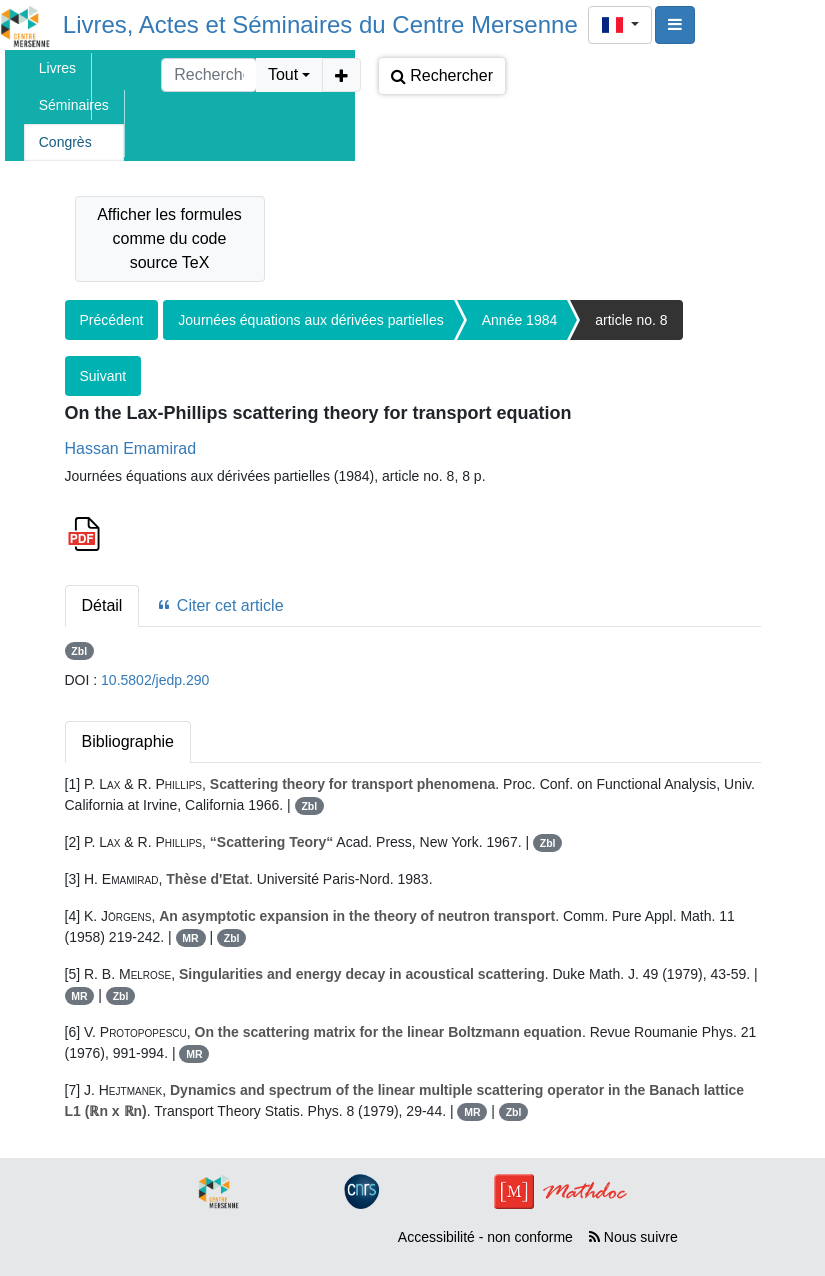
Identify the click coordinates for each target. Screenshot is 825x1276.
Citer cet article (219, 605)
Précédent (112, 320)
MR (190, 938)
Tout (283, 74)
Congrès (65, 142)
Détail (102, 605)
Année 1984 (520, 320)
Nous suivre (633, 1237)
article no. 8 (631, 320)
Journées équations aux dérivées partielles (310, 320)
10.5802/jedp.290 (155, 680)
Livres (57, 68)
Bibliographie (128, 741)
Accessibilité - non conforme (485, 1237)
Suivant (103, 376)
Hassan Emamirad (131, 448)
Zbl (79, 651)
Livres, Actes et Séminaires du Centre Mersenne (320, 24)
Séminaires (74, 105)
